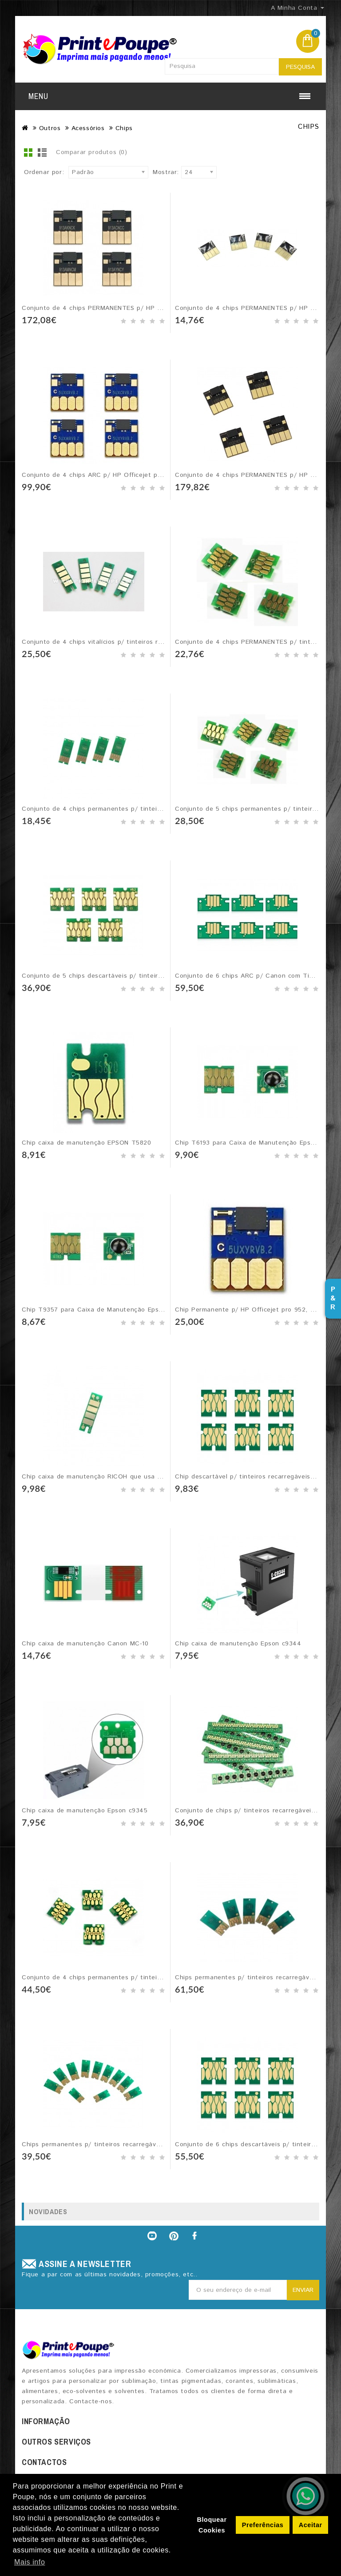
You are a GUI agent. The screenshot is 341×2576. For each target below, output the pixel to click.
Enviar (303, 2290)
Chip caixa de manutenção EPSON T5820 (86, 1142)
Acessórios (88, 128)
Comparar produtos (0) (91, 152)
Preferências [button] (263, 2524)
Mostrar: (166, 172)
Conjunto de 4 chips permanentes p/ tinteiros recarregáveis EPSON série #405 (147, 1977)
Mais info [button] (29, 2562)
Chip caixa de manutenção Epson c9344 (238, 1643)
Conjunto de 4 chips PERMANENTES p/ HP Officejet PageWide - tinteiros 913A (145, 308)
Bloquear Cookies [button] (211, 2525)
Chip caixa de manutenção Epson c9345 (85, 1810)
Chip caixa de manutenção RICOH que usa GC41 (98, 1476)
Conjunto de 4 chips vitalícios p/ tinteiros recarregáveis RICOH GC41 (130, 642)
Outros (50, 128)
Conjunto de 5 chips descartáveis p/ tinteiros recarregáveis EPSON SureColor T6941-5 (158, 975)
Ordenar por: (44, 172)
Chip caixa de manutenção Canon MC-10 (85, 1643)
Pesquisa (300, 67)
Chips (124, 128)
